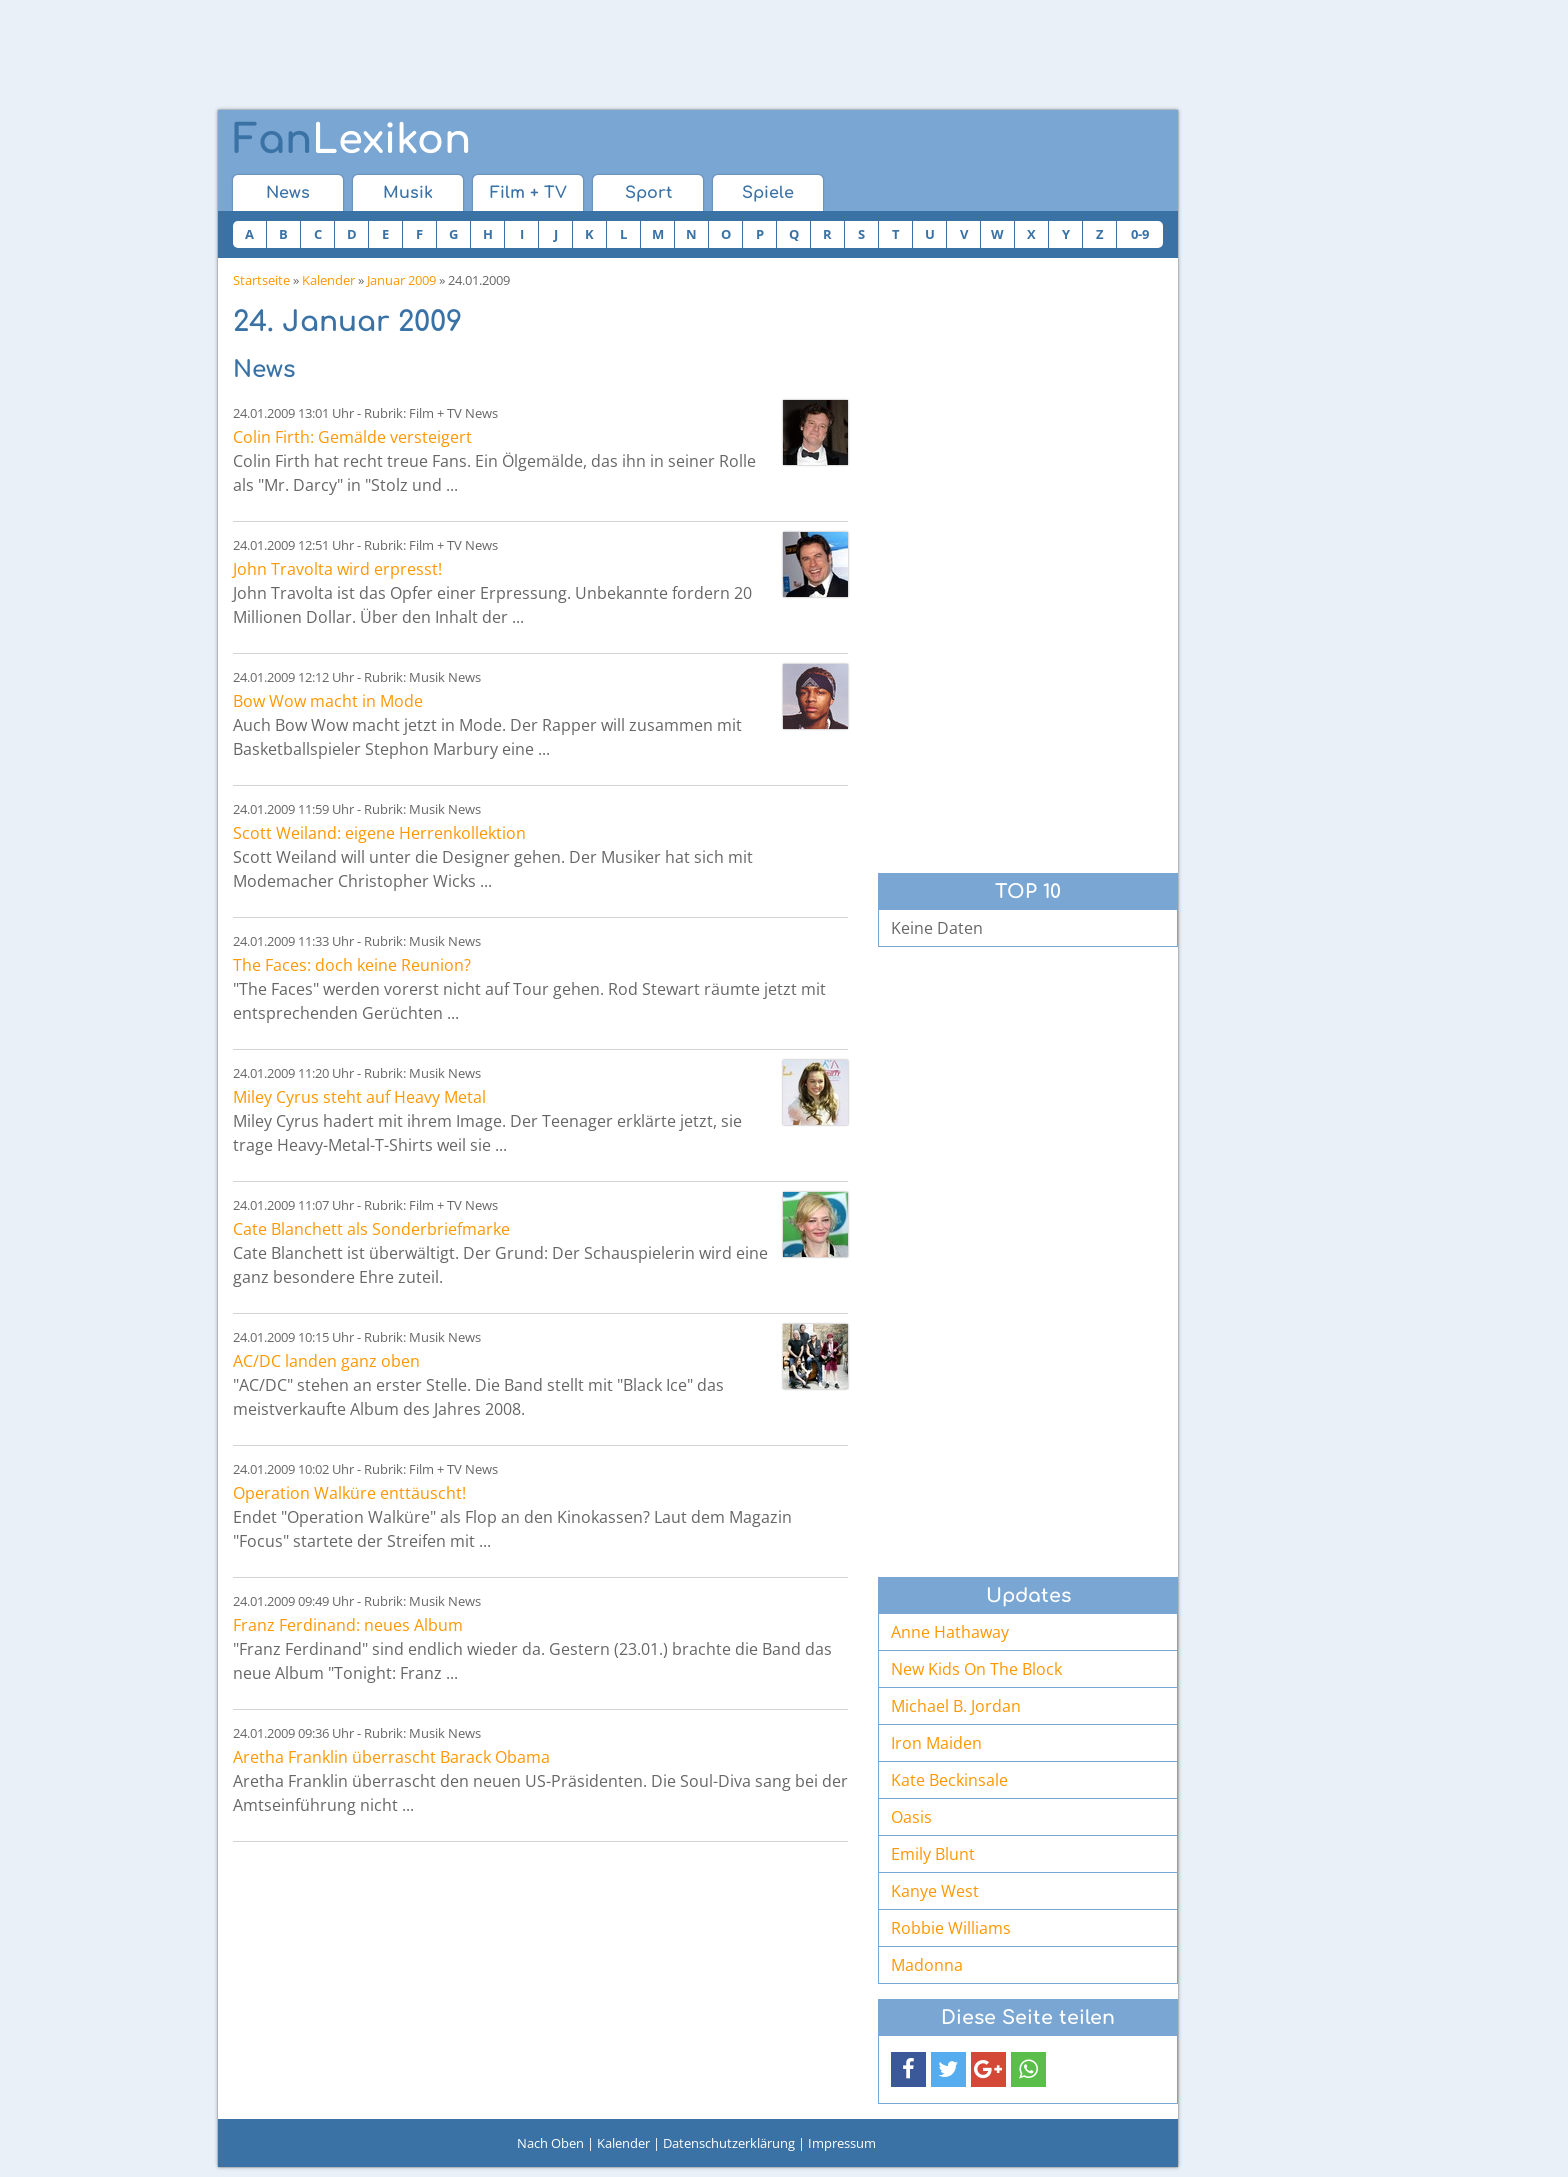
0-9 (1140, 234)
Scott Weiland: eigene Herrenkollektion (379, 833)
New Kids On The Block (976, 1669)
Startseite (261, 280)
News (288, 193)
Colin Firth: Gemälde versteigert (352, 437)
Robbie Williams (951, 1928)
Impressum (842, 2143)
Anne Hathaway (950, 1632)
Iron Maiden (936, 1743)
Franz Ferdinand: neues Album (348, 1625)
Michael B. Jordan (956, 1706)
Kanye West (935, 1891)
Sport (648, 193)
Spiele (768, 193)
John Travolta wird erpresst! (337, 569)
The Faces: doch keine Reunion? (352, 965)
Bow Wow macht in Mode (328, 701)
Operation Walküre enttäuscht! (349, 1493)
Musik (408, 193)
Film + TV (528, 193)
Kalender (328, 280)
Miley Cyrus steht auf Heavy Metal (359, 1097)
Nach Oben (550, 2143)
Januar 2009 (401, 280)
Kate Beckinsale (949, 1780)
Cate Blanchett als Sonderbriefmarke (371, 1229)
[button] (908, 2069)
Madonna (927, 1965)
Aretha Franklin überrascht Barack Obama (391, 1757)
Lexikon (352, 140)
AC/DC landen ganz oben (326, 1361)
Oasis (911, 1817)
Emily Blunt (933, 1854)
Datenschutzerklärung (729, 2143)
